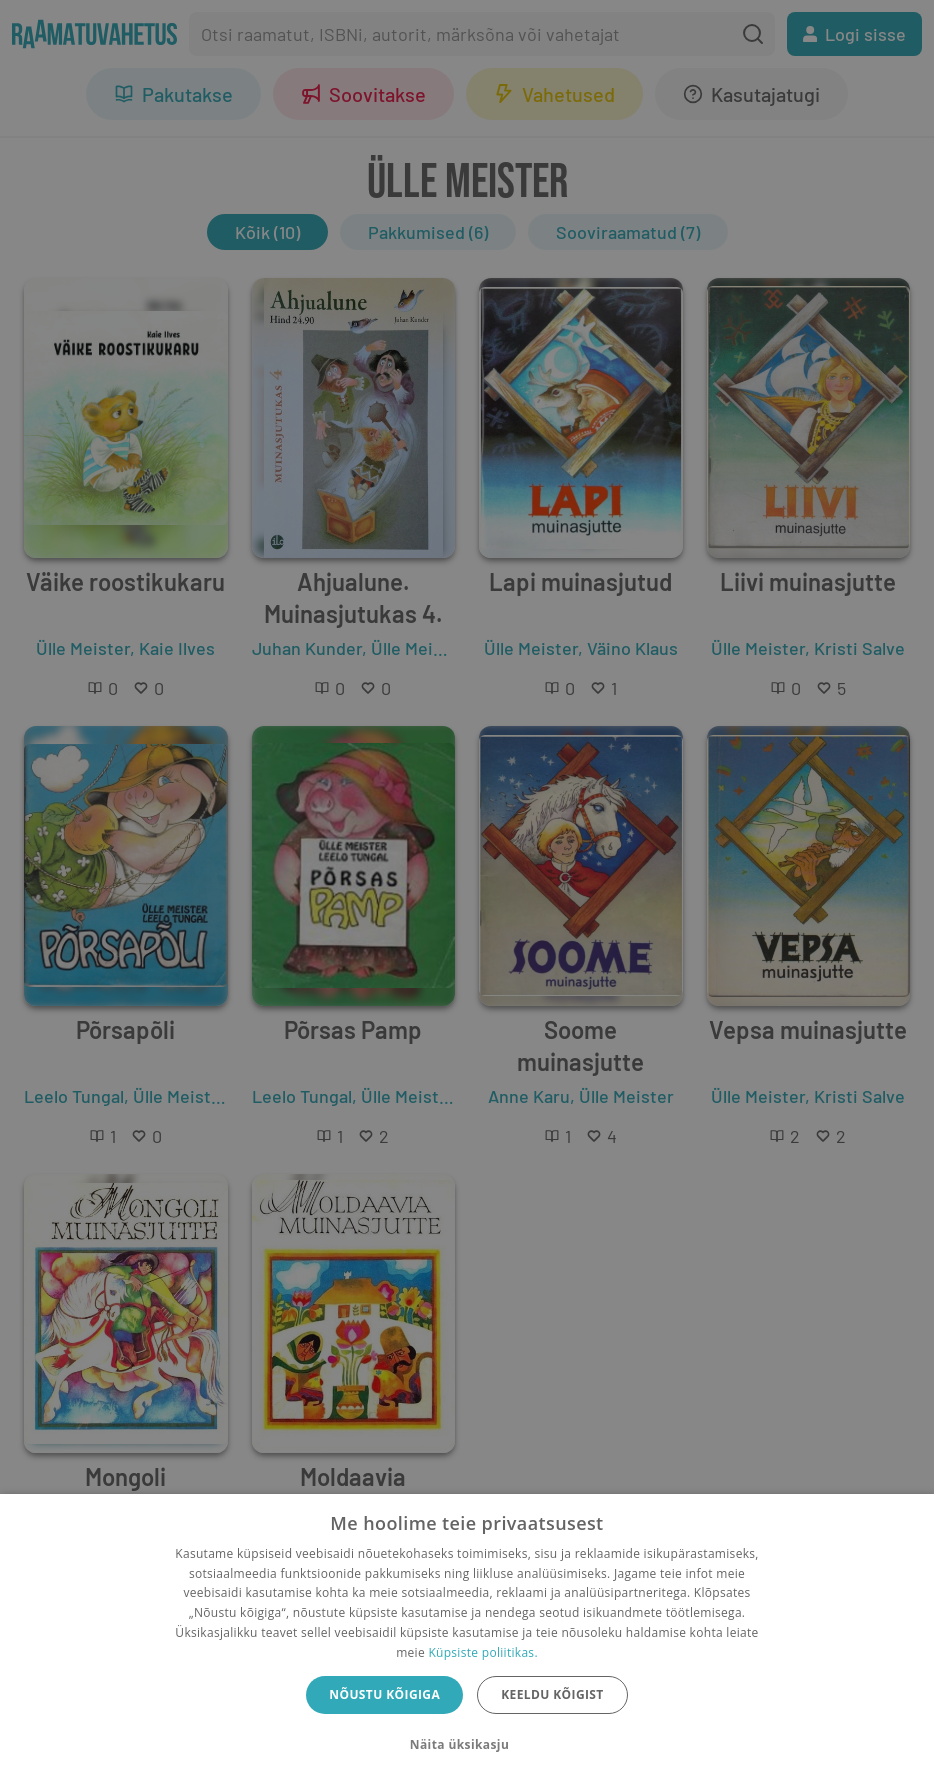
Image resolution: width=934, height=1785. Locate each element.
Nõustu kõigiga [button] (384, 1694)
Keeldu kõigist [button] (552, 1694)
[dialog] (467, 1639)
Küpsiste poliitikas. (482, 1652)
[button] (467, 1745)
